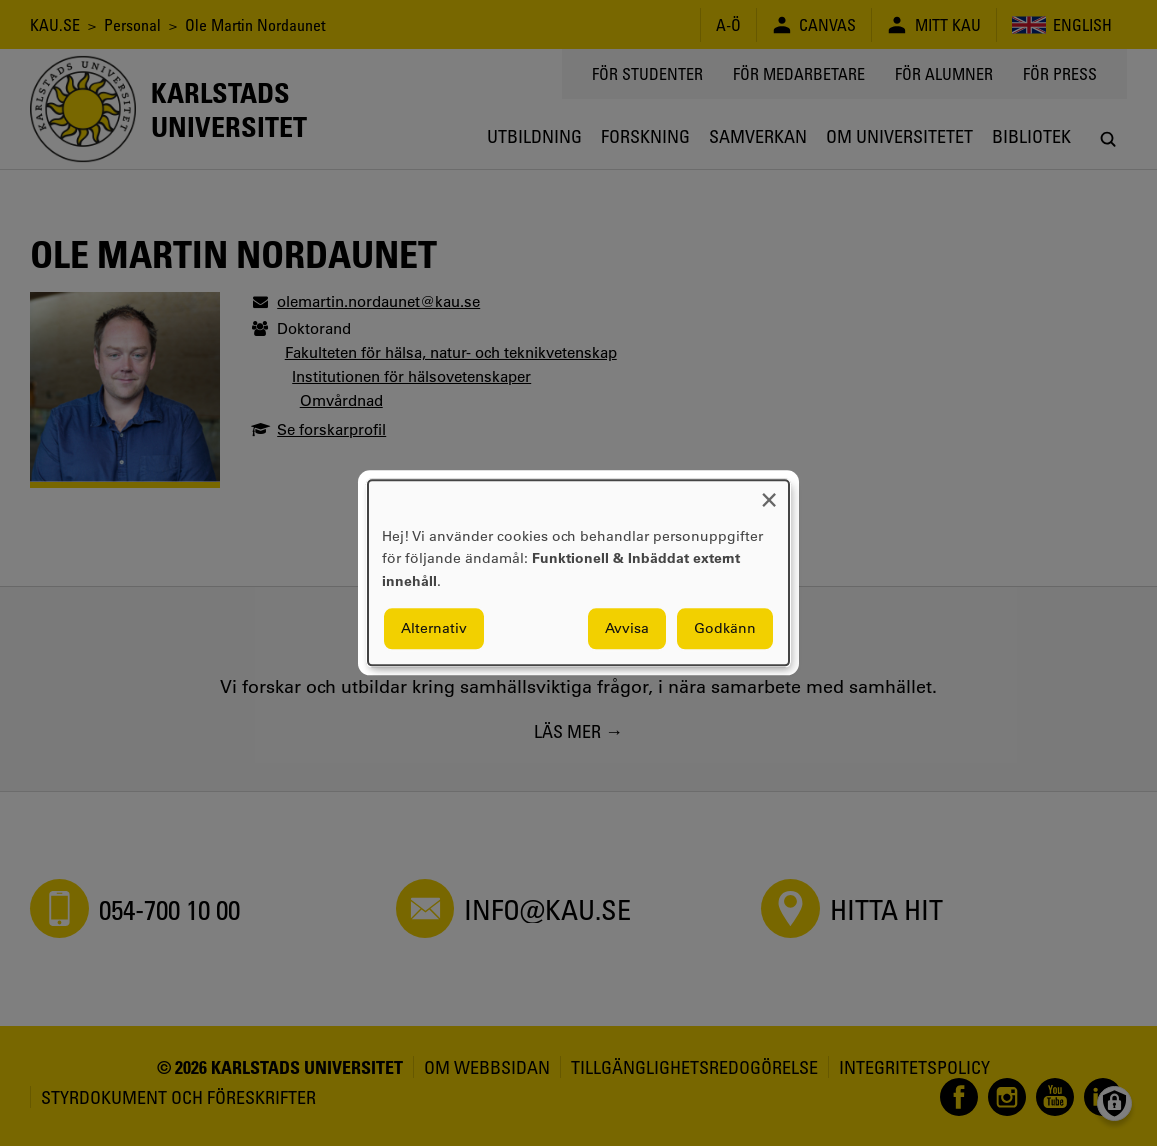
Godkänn (725, 629)
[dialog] (578, 572)
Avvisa (627, 629)
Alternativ (434, 629)
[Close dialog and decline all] (769, 492)
